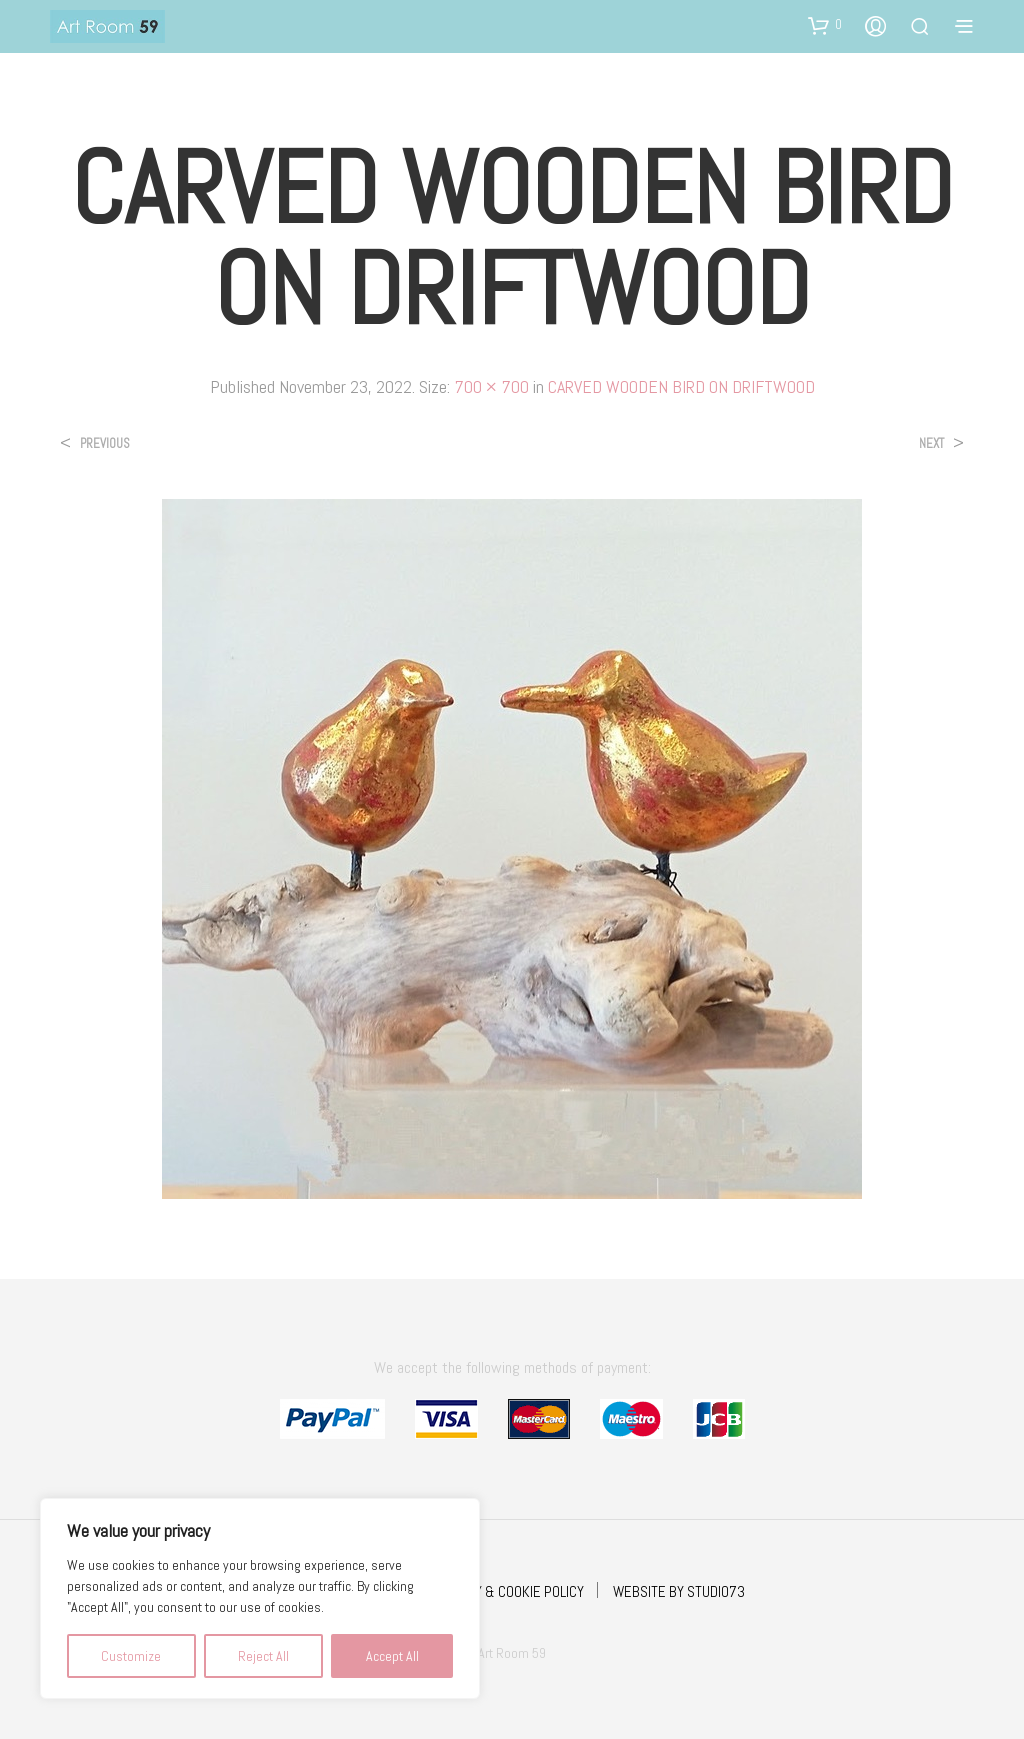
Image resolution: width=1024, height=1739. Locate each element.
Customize (131, 1656)
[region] (260, 1598)
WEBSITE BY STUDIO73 (679, 1591)
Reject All (263, 1656)
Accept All (392, 1656)
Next (931, 443)
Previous (105, 443)
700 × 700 (491, 386)
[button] (825, 25)
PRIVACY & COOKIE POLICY (509, 1591)
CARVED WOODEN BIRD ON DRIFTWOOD (681, 386)
